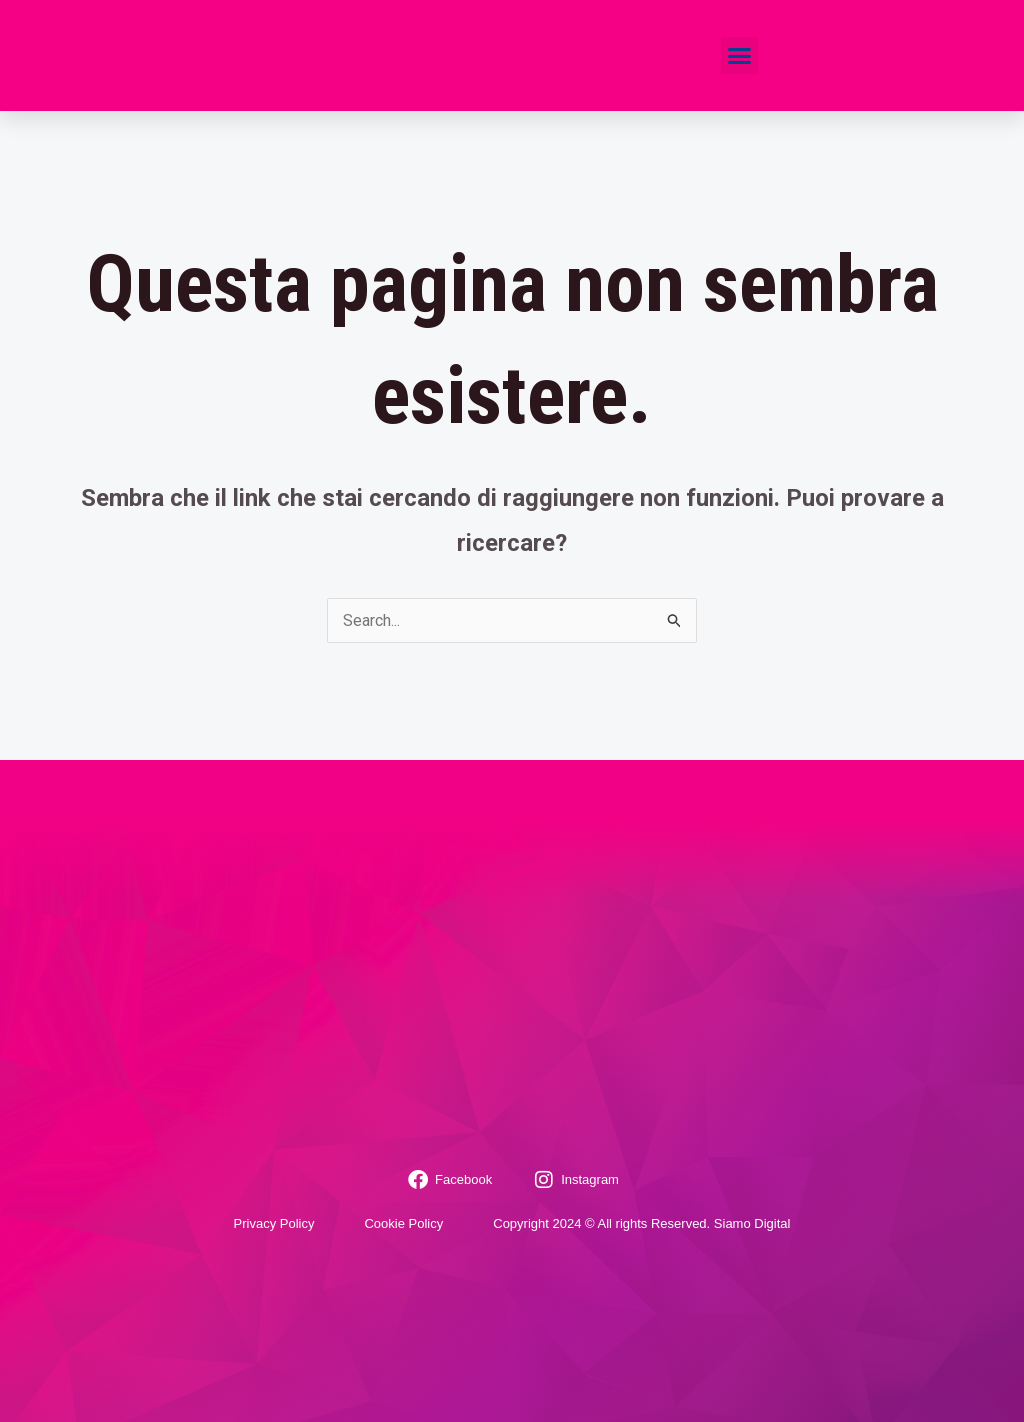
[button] (740, 56)
